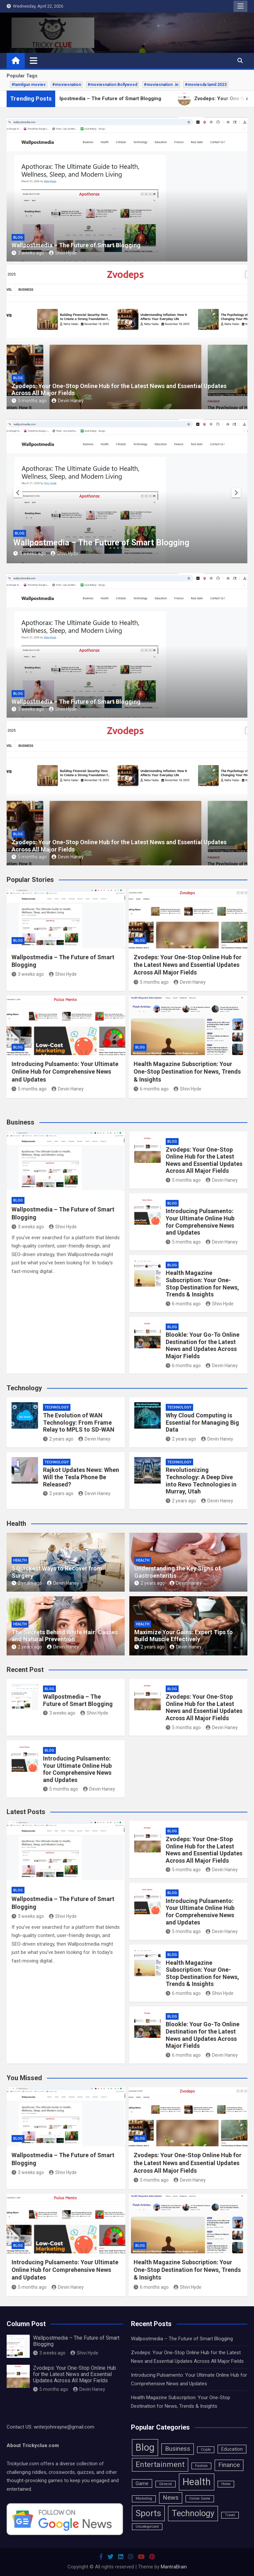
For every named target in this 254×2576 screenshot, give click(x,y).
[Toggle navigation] (33, 60)
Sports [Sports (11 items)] (148, 2513)
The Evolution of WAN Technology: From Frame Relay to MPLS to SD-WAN (78, 1422)
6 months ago (151, 1088)
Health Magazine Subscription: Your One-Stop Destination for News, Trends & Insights (187, 1071)
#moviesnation (66, 84)
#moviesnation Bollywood (112, 84)
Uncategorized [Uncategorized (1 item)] (147, 2526)
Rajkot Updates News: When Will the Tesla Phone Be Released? (81, 1476)
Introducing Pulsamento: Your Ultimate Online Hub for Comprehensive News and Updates (65, 1071)
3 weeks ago (28, 253)
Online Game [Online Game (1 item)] (199, 2498)
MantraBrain (174, 2567)
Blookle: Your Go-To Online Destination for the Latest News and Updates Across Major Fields (202, 1345)
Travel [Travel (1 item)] (230, 2515)
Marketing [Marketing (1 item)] (144, 2498)
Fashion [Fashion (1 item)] (201, 2466)
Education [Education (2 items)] (232, 2449)
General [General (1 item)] (165, 2484)
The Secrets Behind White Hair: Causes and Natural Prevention (65, 1636)
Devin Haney (68, 400)
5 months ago (29, 400)
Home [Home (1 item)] (226, 2484)
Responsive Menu (240, 6)
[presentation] (17, 492)
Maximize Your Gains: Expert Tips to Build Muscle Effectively (183, 1636)
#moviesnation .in (161, 84)
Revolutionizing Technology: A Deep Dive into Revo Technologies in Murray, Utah (201, 1480)
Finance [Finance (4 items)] (229, 2465)
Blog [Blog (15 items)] (145, 2447)
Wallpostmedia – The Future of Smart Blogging (76, 245)
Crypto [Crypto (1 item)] (206, 2449)
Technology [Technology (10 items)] (193, 2513)
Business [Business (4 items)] (177, 2448)
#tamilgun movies (29, 84)
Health (20, 1560)
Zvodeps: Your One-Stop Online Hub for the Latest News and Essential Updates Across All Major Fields (187, 965)
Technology (57, 1407)
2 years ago (58, 1439)
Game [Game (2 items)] (142, 2483)
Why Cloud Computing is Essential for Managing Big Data (202, 1422)
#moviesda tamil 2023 (206, 84)
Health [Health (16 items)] (197, 2481)
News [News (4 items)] (171, 2497)
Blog (18, 237)
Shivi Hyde (63, 253)
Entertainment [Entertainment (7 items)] (160, 2464)
